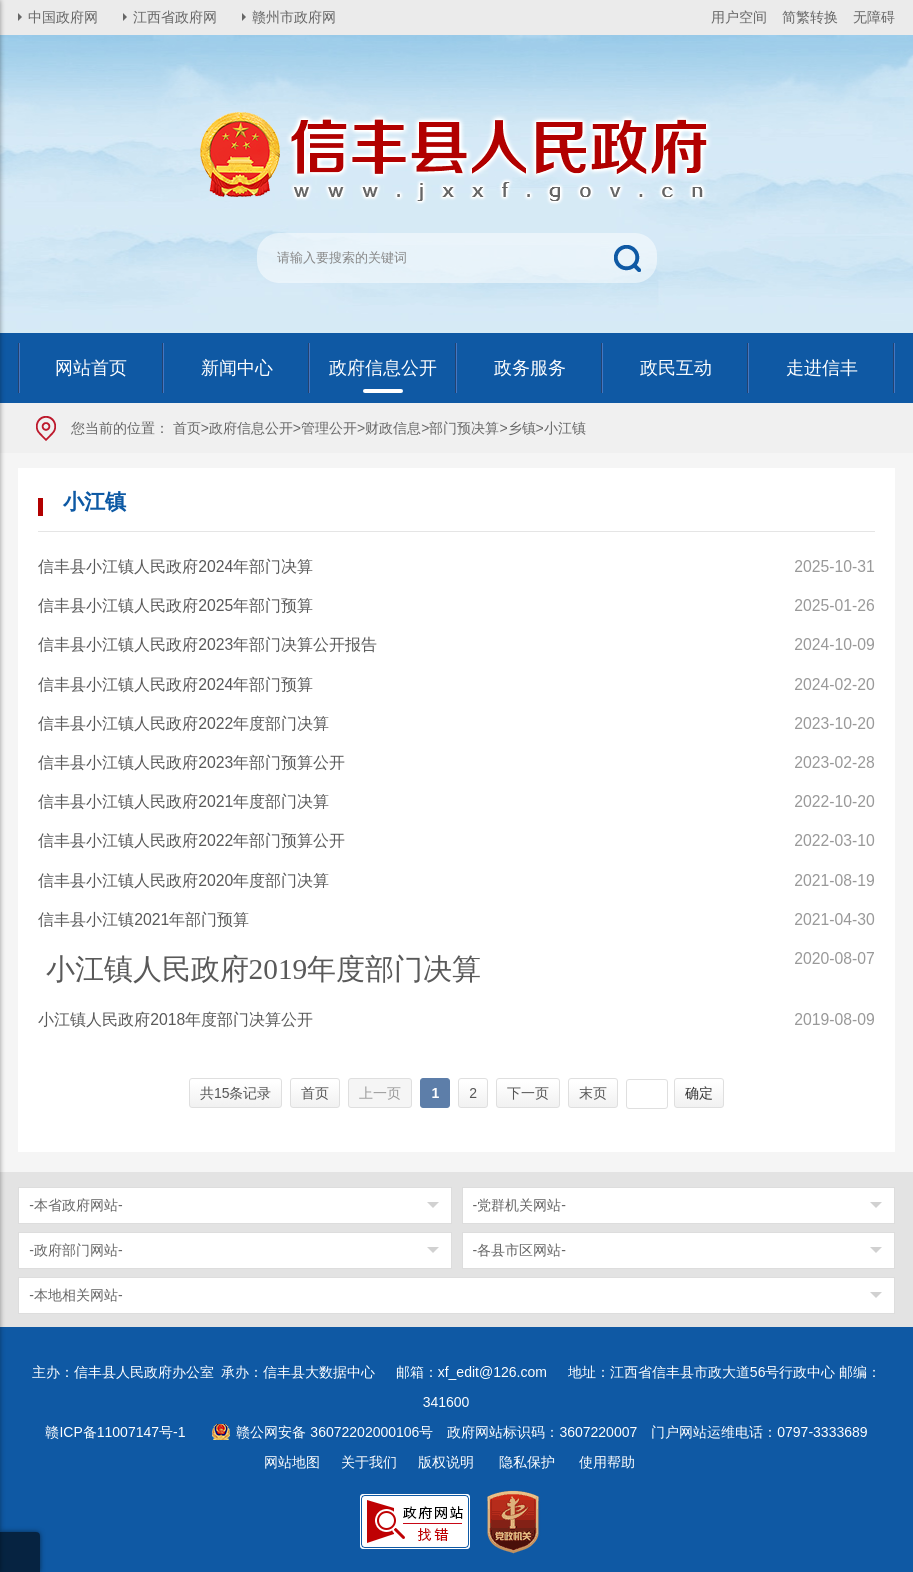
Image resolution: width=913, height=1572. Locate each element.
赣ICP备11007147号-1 (115, 1432)
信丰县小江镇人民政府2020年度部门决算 (183, 880)
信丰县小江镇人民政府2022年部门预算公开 (191, 840)
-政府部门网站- (75, 1250)
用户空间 (739, 17)
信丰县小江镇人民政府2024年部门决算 (175, 566)
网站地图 (292, 1462)
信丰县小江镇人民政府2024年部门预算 (175, 684)
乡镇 (522, 428)
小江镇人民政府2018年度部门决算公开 (175, 1019)
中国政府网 (63, 17)
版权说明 (446, 1462)
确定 (699, 1093)
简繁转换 (810, 17)
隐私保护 (527, 1462)
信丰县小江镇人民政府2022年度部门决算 (183, 723)
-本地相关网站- (75, 1295)
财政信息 (393, 428)
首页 (187, 428)
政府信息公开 (251, 428)
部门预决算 (464, 428)
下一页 (528, 1093)
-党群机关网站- (519, 1205)
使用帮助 (607, 1462)
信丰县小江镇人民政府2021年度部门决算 (183, 801)
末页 (593, 1093)
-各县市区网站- (519, 1250)
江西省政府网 (175, 17)
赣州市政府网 (294, 17)
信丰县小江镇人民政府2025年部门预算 (175, 605)
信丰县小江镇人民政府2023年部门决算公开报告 (207, 644)
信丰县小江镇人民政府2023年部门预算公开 (191, 762)
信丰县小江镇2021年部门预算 (143, 919)
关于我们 (369, 1462)
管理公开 (329, 428)
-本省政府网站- (75, 1205)
